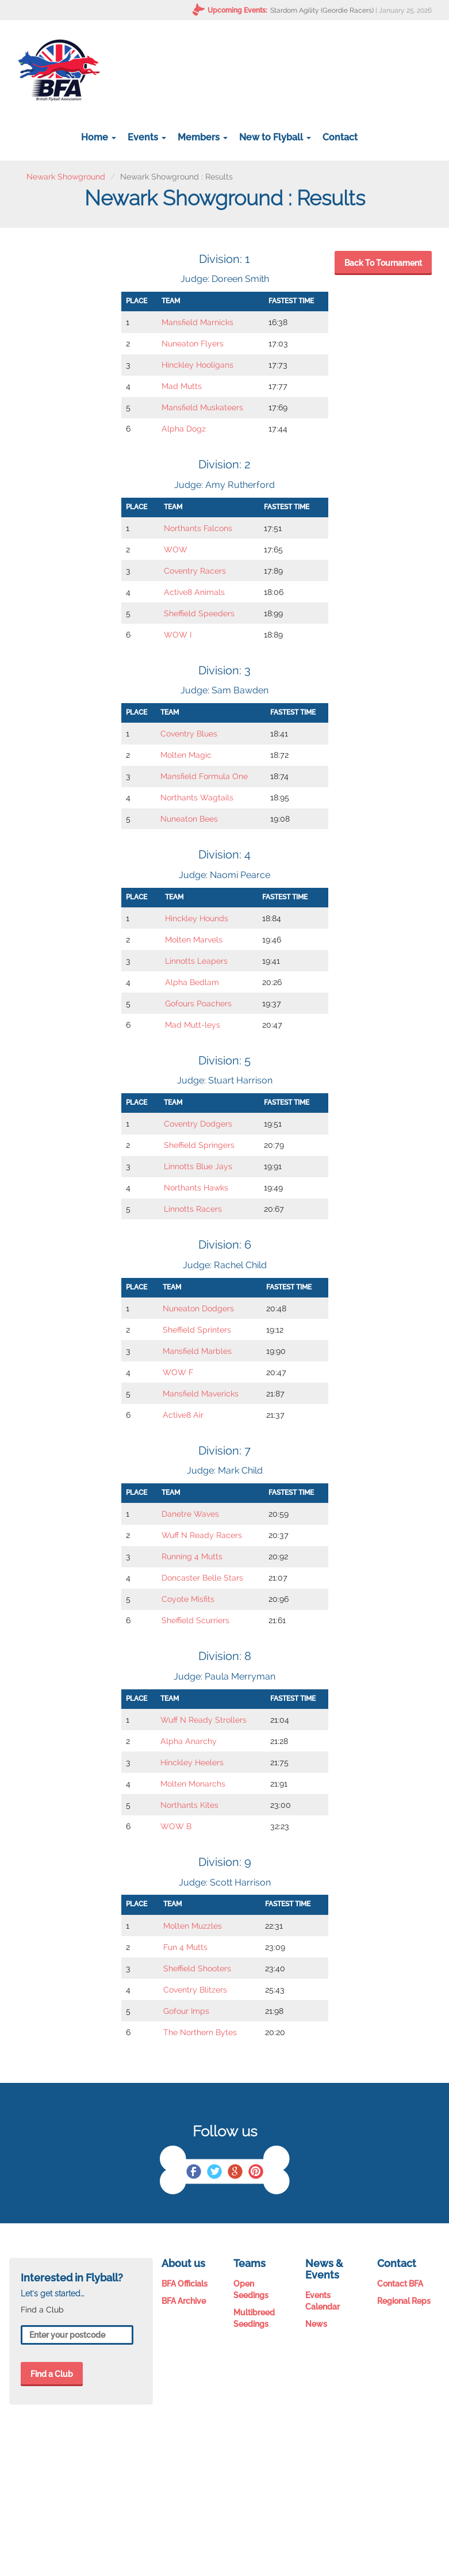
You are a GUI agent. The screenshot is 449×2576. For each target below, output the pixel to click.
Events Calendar (322, 2301)
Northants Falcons (198, 528)
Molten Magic (186, 755)
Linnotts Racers (193, 1208)
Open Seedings (250, 2289)
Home (98, 137)
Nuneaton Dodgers (198, 1308)
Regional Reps (404, 2301)
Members (203, 137)
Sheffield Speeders (199, 613)
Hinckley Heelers (192, 1762)
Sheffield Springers (199, 1145)
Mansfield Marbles (197, 1351)
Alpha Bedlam (192, 982)
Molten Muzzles (192, 1925)
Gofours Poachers (198, 1003)
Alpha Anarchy (188, 1741)
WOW (175, 549)
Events (147, 137)
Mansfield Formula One (204, 776)
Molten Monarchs (192, 1783)
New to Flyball (275, 137)
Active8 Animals (194, 592)
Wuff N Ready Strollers (203, 1719)
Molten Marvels (193, 939)
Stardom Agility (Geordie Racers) (322, 10)
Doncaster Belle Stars (202, 1577)
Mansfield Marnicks (197, 322)
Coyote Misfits (188, 1599)
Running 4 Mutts (192, 1556)
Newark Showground (65, 176)
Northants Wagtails (196, 797)
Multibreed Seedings (254, 2318)
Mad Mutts (182, 386)
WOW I (177, 634)
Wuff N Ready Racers (202, 1535)
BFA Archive (184, 2301)
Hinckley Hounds (196, 918)
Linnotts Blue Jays (198, 1166)
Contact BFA (400, 2283)
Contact (340, 137)
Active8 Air (183, 1414)
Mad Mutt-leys (192, 1024)
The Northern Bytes (200, 2032)
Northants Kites (189, 1805)
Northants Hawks (196, 1187)
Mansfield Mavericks (201, 1393)
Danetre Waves (190, 1513)
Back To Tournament (383, 263)
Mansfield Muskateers (202, 407)
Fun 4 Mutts (185, 1947)
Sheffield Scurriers (195, 1620)
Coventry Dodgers (198, 1123)
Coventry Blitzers (195, 1989)
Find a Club (51, 2374)
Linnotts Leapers (196, 960)
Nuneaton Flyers (193, 343)
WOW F (178, 1372)
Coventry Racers (195, 570)
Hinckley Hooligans (197, 364)
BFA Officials (185, 2283)
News (316, 2324)
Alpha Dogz (184, 428)
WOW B (175, 1826)
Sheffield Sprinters (197, 1329)
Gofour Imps (186, 2011)
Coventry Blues (188, 733)
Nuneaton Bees (189, 818)
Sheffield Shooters (197, 1968)
